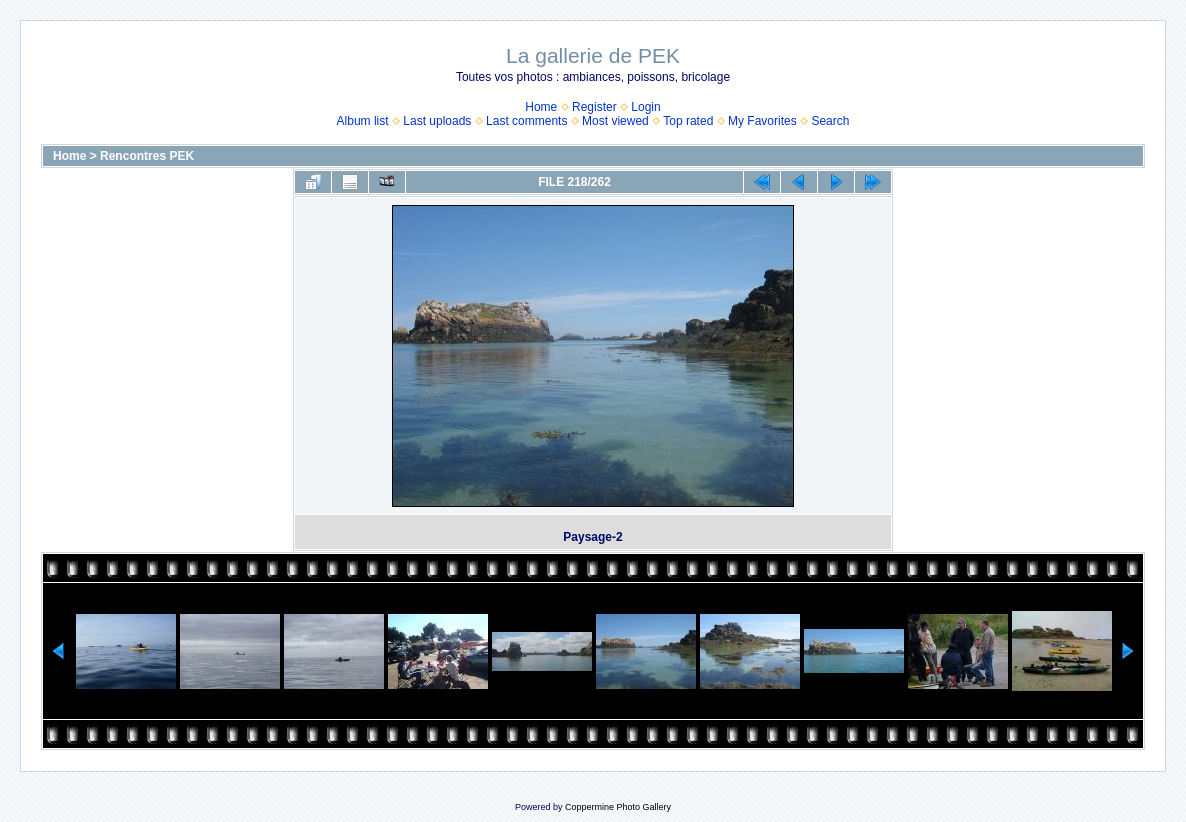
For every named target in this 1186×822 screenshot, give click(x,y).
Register (594, 107)
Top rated (688, 121)
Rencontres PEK (147, 156)
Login (645, 107)
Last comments (526, 121)
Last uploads (437, 121)
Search (830, 121)
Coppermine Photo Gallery (618, 807)
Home (541, 107)
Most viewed (615, 121)
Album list (363, 121)
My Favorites (762, 121)
